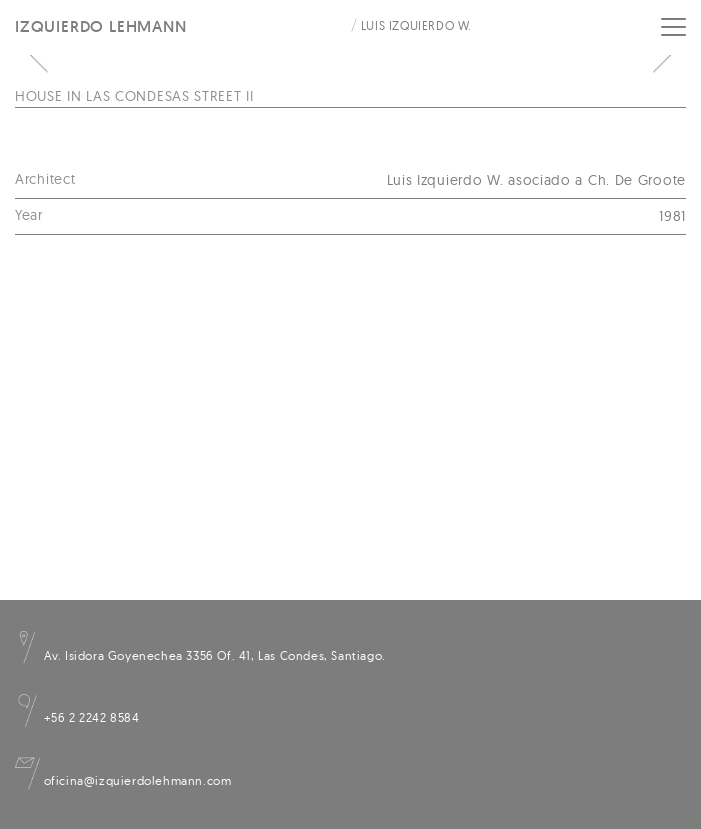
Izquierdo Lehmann (101, 26)
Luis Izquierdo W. (416, 25)
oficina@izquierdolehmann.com (123, 780)
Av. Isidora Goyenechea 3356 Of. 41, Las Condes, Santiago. (200, 655)
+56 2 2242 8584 (77, 717)
